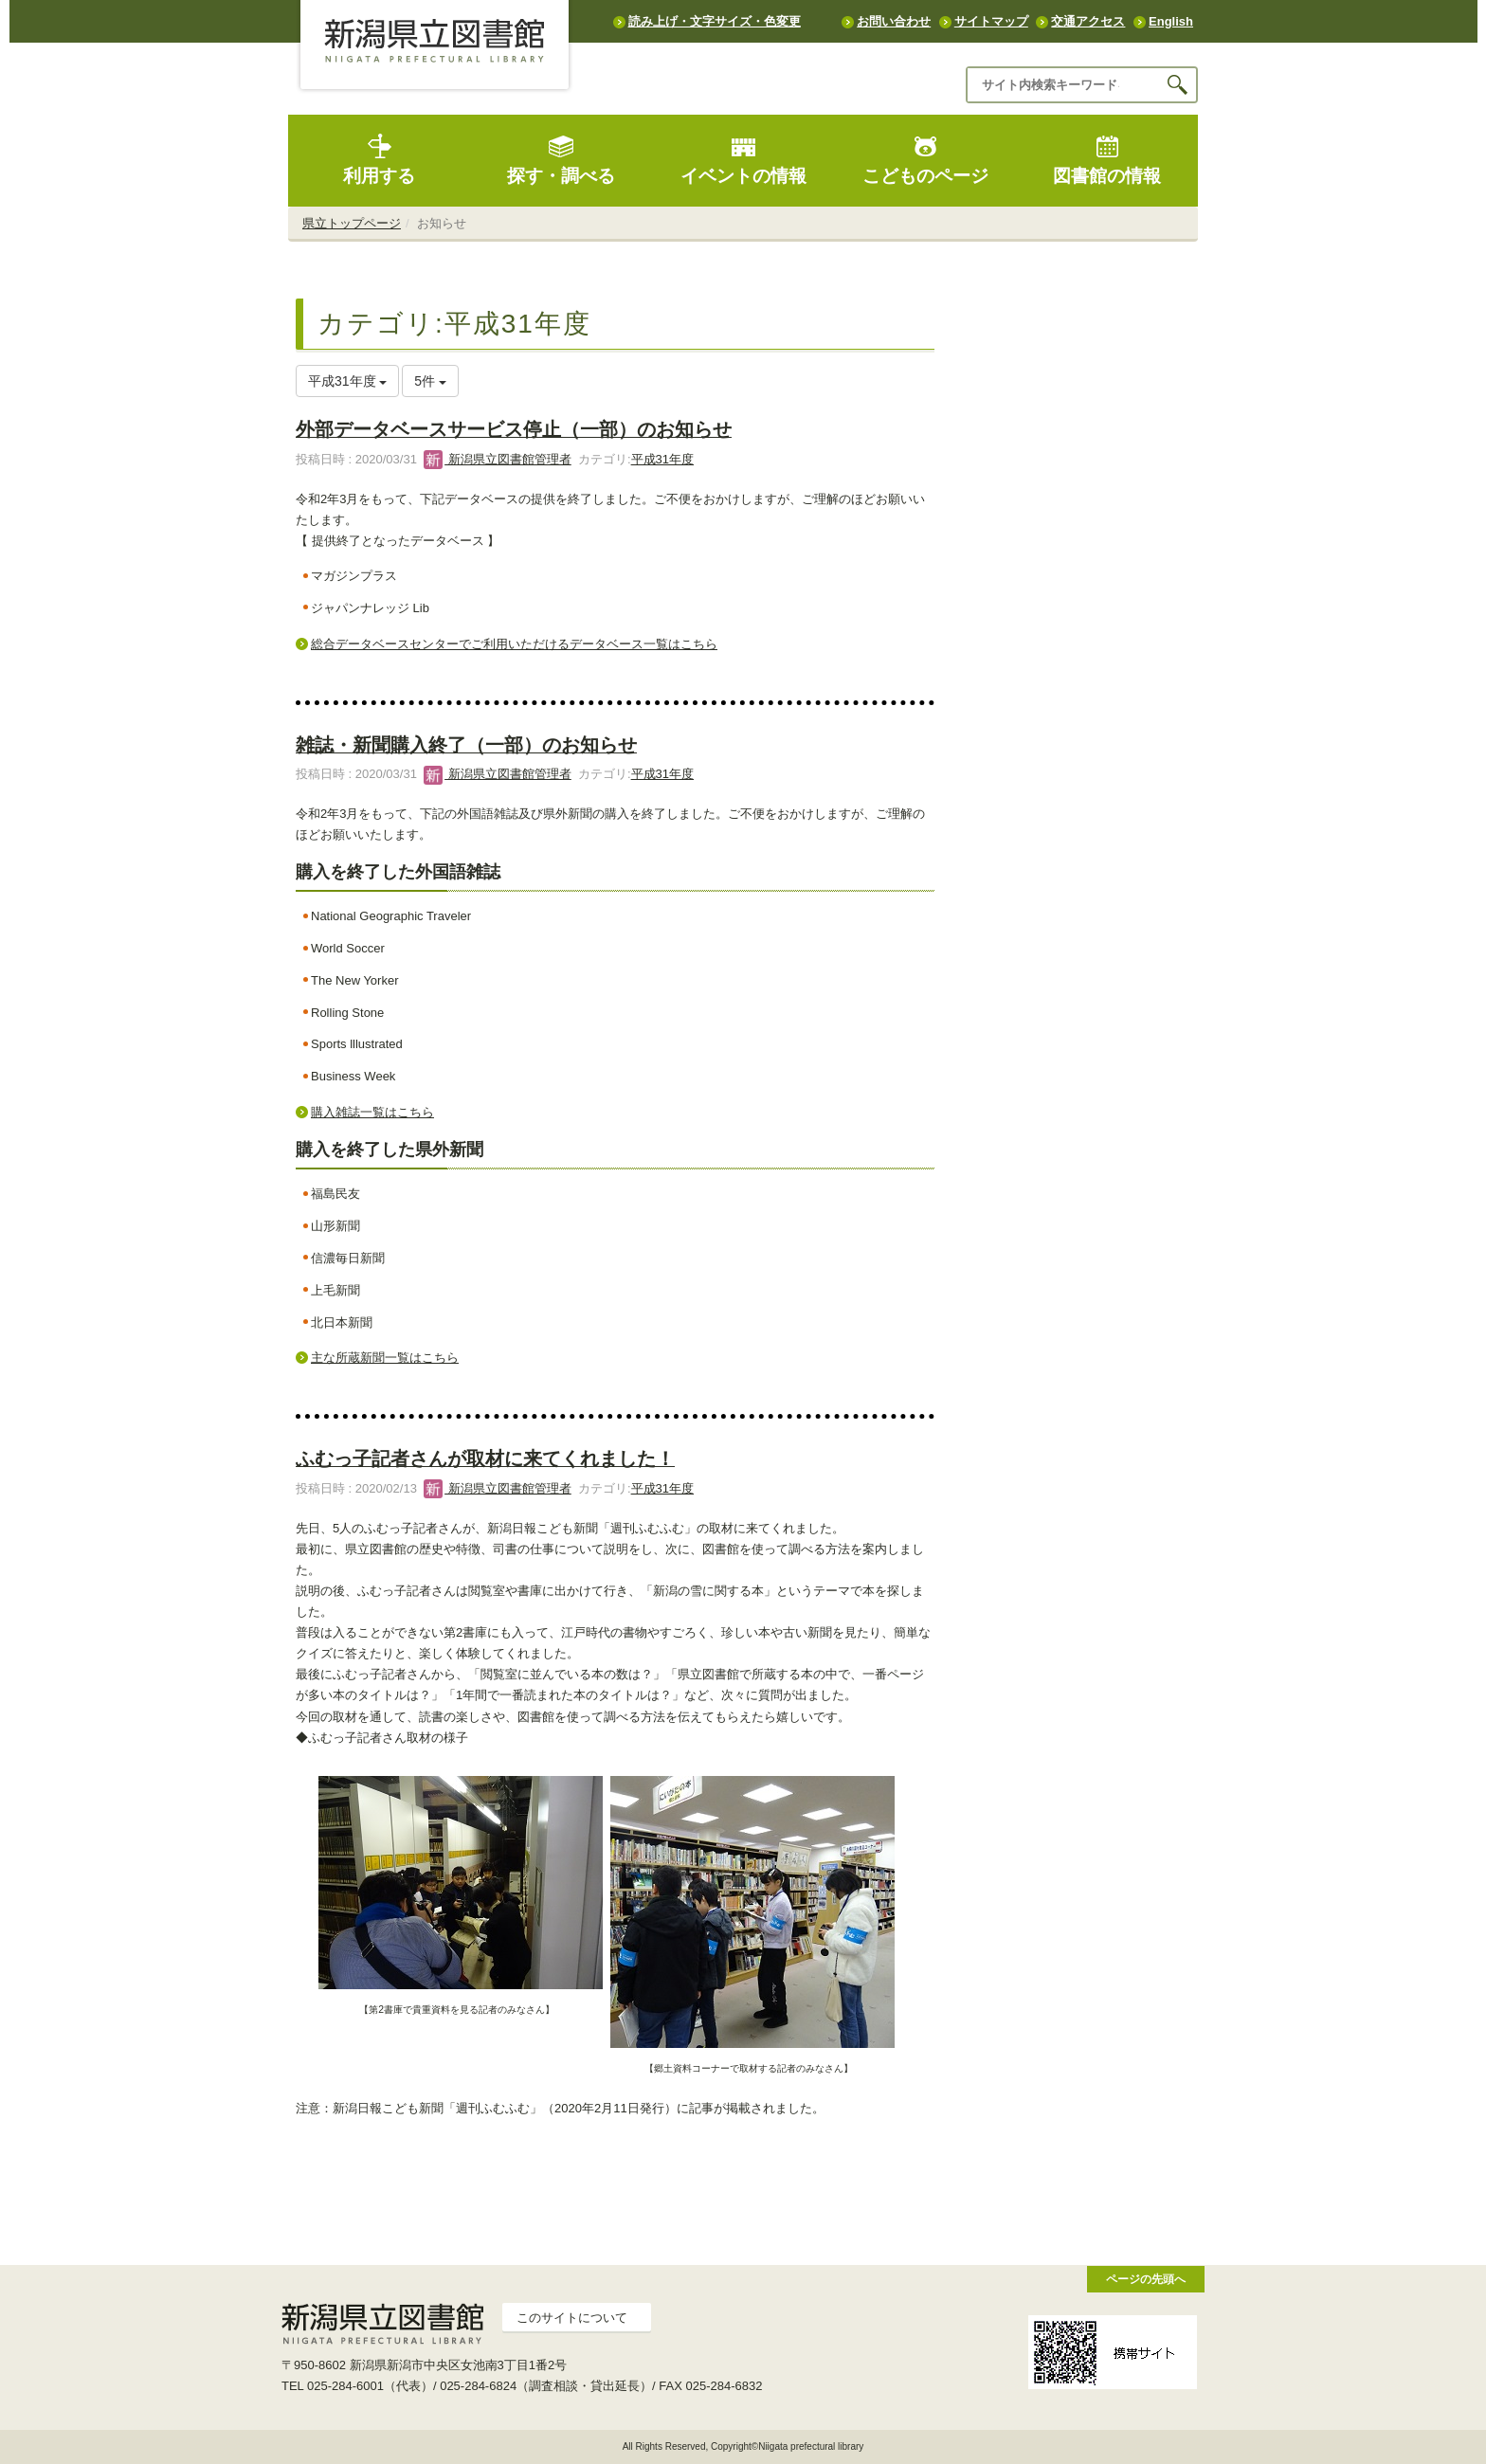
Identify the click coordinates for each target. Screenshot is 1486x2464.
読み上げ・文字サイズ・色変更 (714, 21)
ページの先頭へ (1146, 2279)
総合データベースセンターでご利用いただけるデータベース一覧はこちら (514, 644)
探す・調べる (561, 160)
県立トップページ (351, 223)
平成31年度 (662, 459)
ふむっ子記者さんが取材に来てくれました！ (485, 1458)
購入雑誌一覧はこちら (372, 1112)
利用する (379, 160)
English (1171, 21)
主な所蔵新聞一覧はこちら (385, 1357)
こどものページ (925, 160)
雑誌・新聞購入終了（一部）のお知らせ (466, 744)
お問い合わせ (894, 21)
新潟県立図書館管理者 (497, 459)
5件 (430, 381)
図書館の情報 (1107, 160)
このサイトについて (571, 2317)
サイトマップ (991, 21)
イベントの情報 (743, 160)
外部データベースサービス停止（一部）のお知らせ (514, 429)
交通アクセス (1088, 21)
